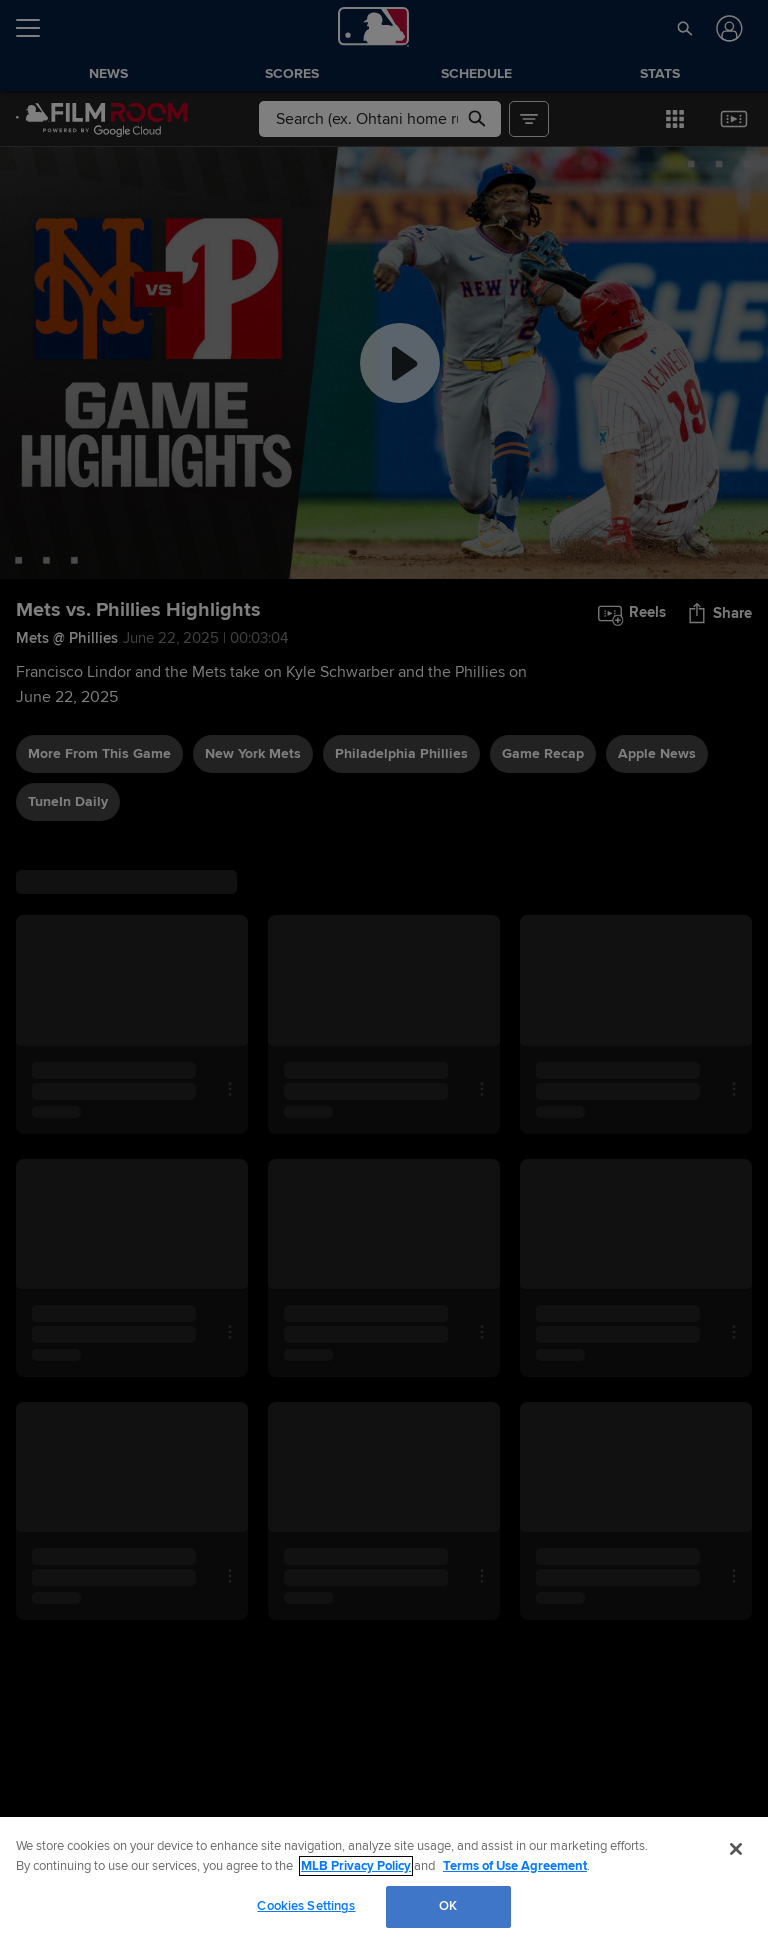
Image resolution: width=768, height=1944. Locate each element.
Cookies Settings (306, 1906)
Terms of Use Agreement (515, 1866)
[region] (384, 1880)
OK (448, 1906)
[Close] (736, 1849)
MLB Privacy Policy (356, 1866)
